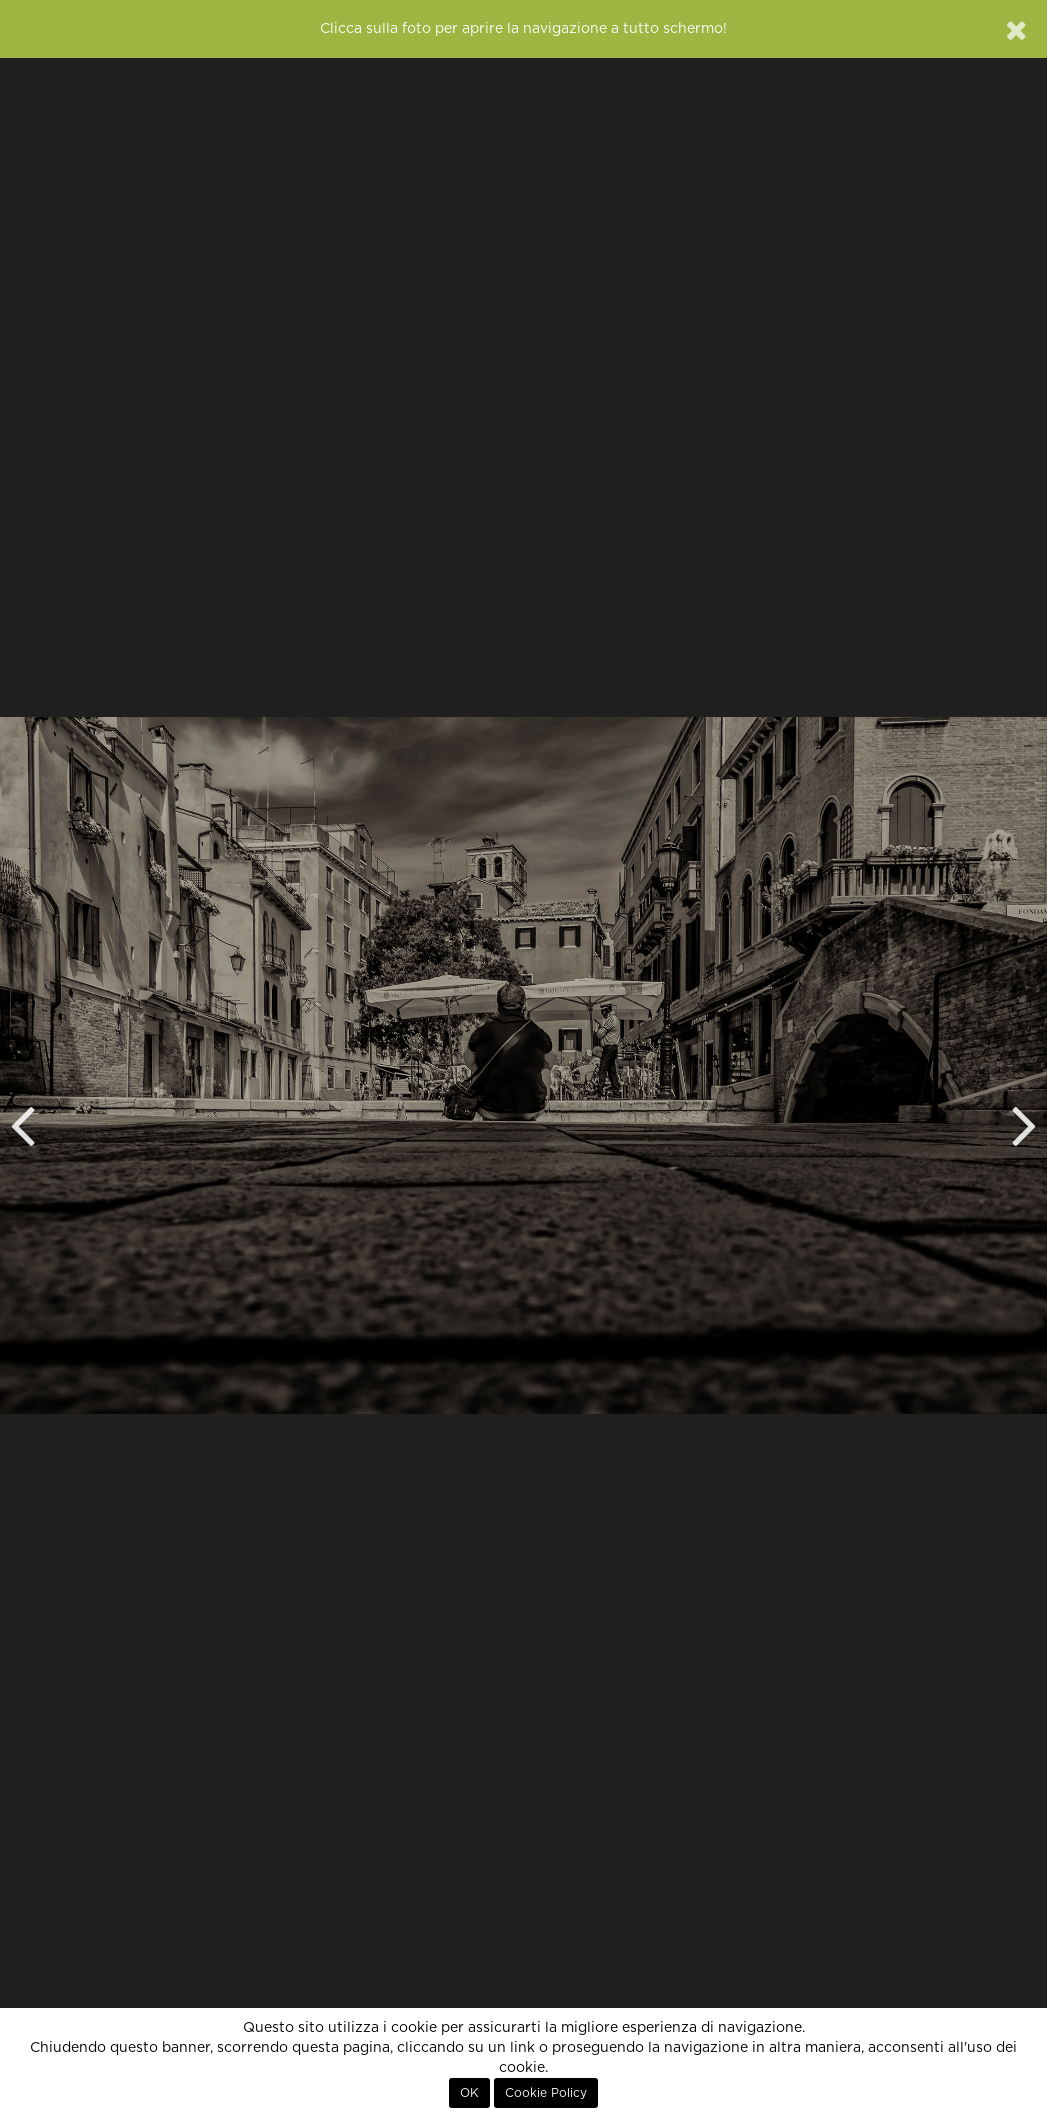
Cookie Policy (546, 2093)
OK (469, 2093)
